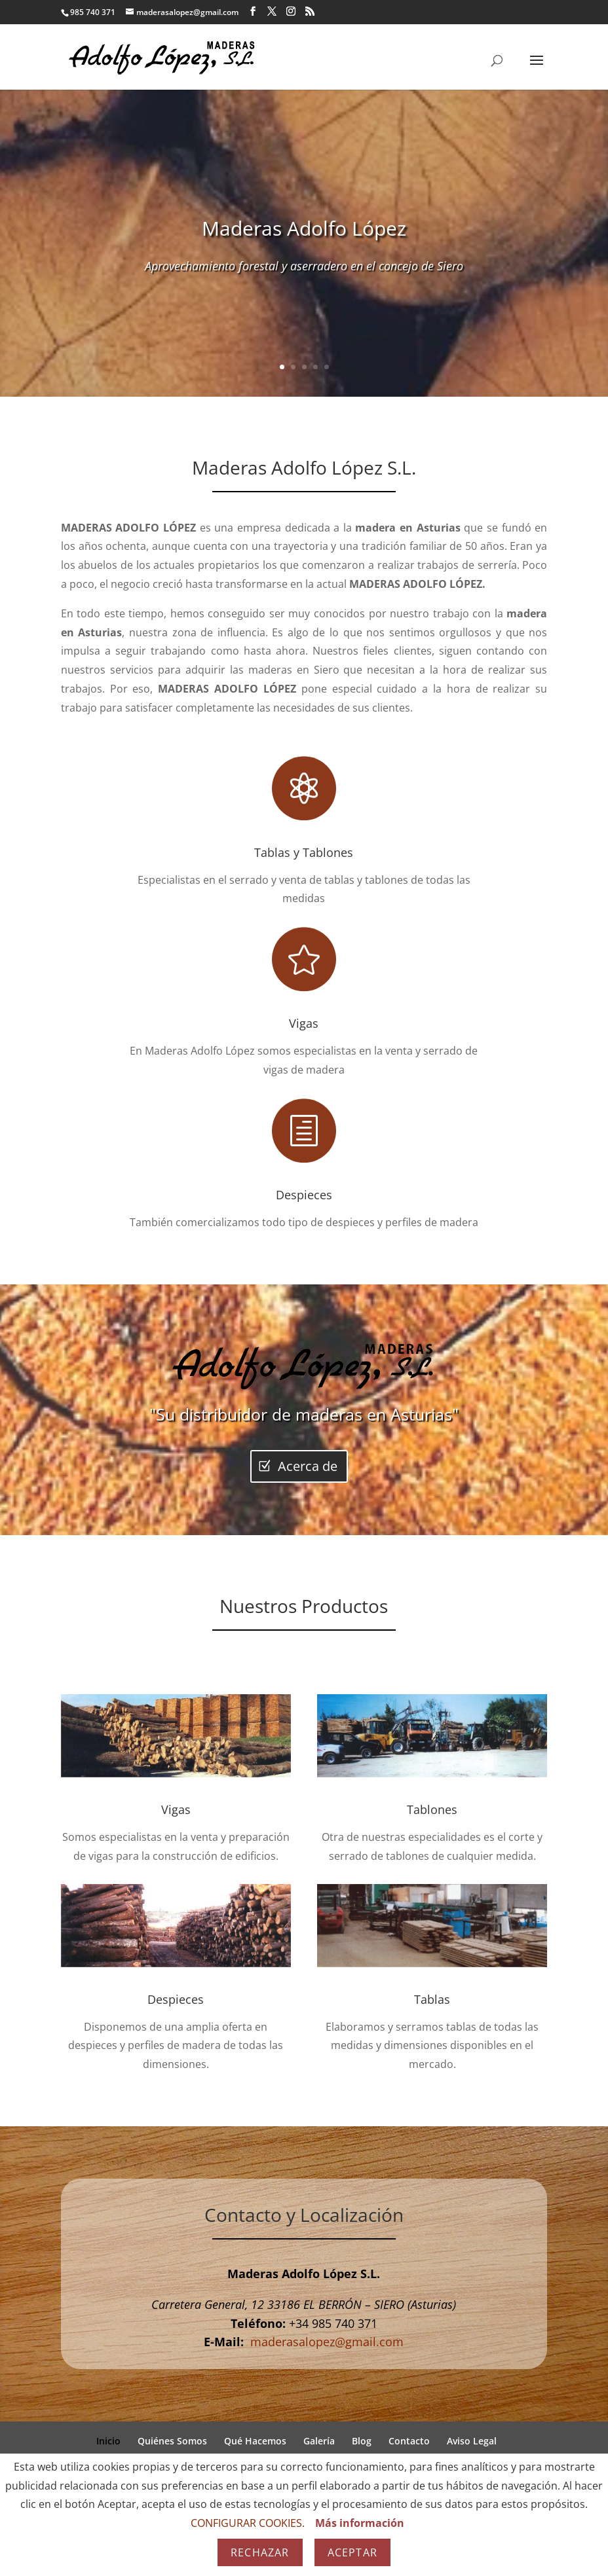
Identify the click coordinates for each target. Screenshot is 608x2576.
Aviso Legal (472, 2441)
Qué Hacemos (255, 2441)
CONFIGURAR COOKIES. (248, 2523)
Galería (319, 2441)
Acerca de (307, 1466)
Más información (359, 2523)
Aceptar (352, 2552)
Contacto (409, 2441)
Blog (361, 2441)
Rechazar (260, 2552)
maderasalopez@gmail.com (327, 2341)
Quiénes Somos (172, 2441)
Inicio (108, 2441)
